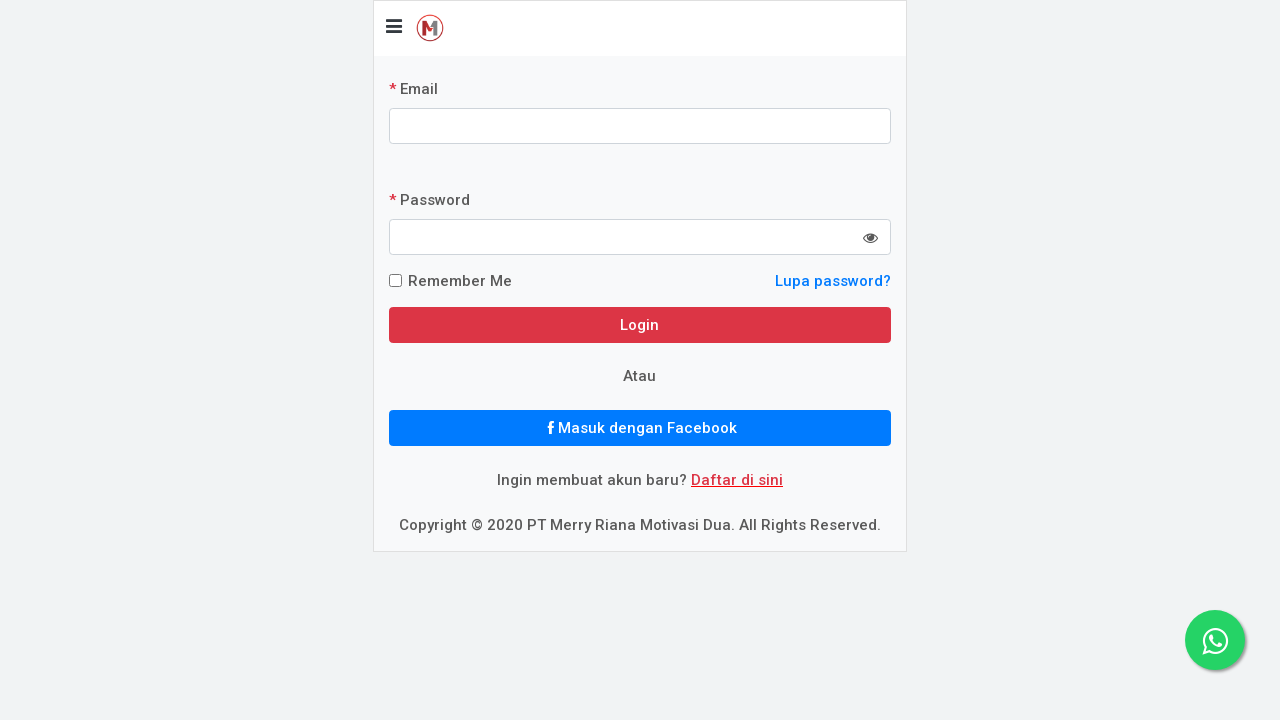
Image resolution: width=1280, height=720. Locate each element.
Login (639, 325)
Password (429, 200)
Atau (639, 376)
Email (413, 89)
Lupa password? (833, 281)
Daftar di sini (737, 480)
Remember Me (460, 281)
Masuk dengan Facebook (640, 428)
